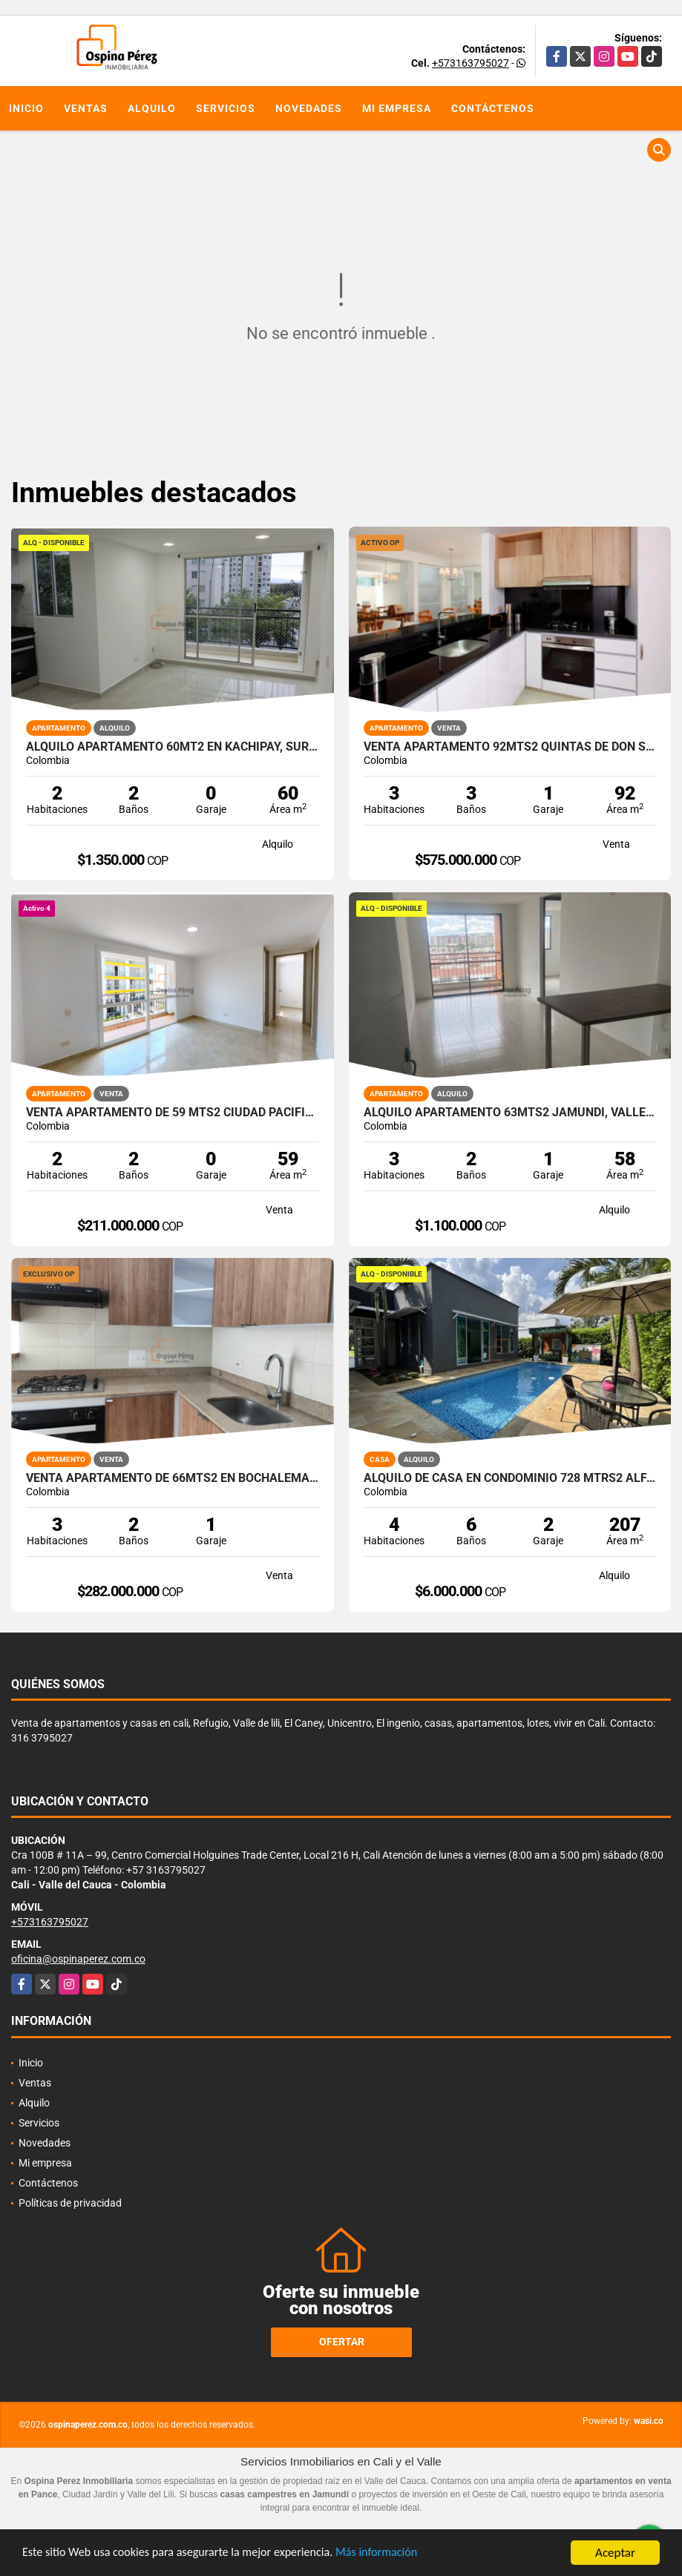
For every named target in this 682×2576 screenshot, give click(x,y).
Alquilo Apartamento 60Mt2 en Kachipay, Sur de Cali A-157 (172, 747)
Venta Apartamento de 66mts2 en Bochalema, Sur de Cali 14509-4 (172, 1478)
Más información (396, 2554)
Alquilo (152, 108)
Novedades (308, 108)
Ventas (86, 108)
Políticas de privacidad (70, 2203)
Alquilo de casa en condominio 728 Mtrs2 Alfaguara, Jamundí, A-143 (510, 1478)
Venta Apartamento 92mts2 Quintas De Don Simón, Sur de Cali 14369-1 (510, 747)
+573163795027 (470, 63)
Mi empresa (396, 108)
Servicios (225, 108)
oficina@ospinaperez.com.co (78, 1959)
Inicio (26, 108)
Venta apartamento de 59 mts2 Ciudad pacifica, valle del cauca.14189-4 (172, 1113)
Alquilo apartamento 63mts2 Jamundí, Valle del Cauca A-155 (510, 1113)
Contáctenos (492, 108)
